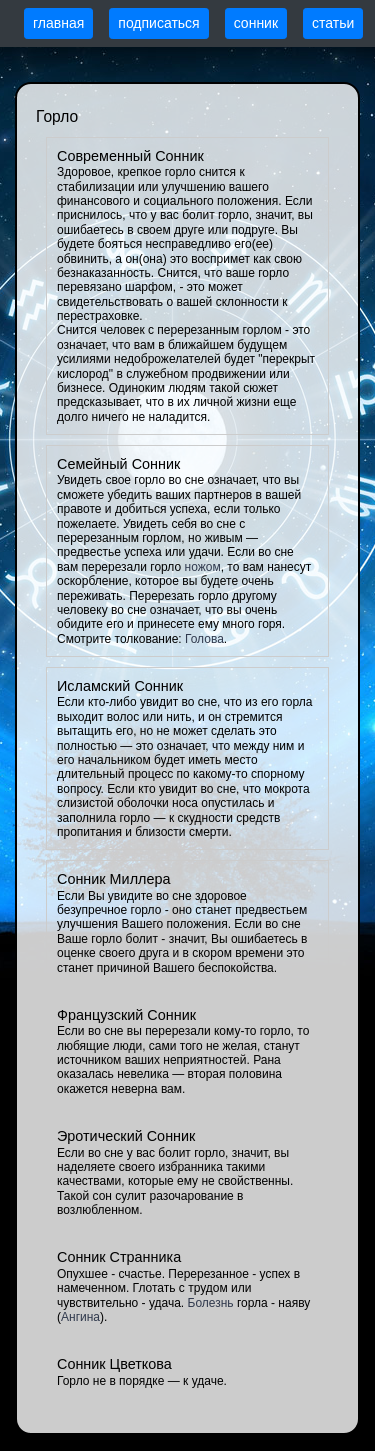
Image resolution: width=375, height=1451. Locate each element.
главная (58, 23)
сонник (256, 23)
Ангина (80, 1317)
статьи (333, 23)
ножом (203, 567)
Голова (204, 639)
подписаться (158, 23)
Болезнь (211, 1303)
